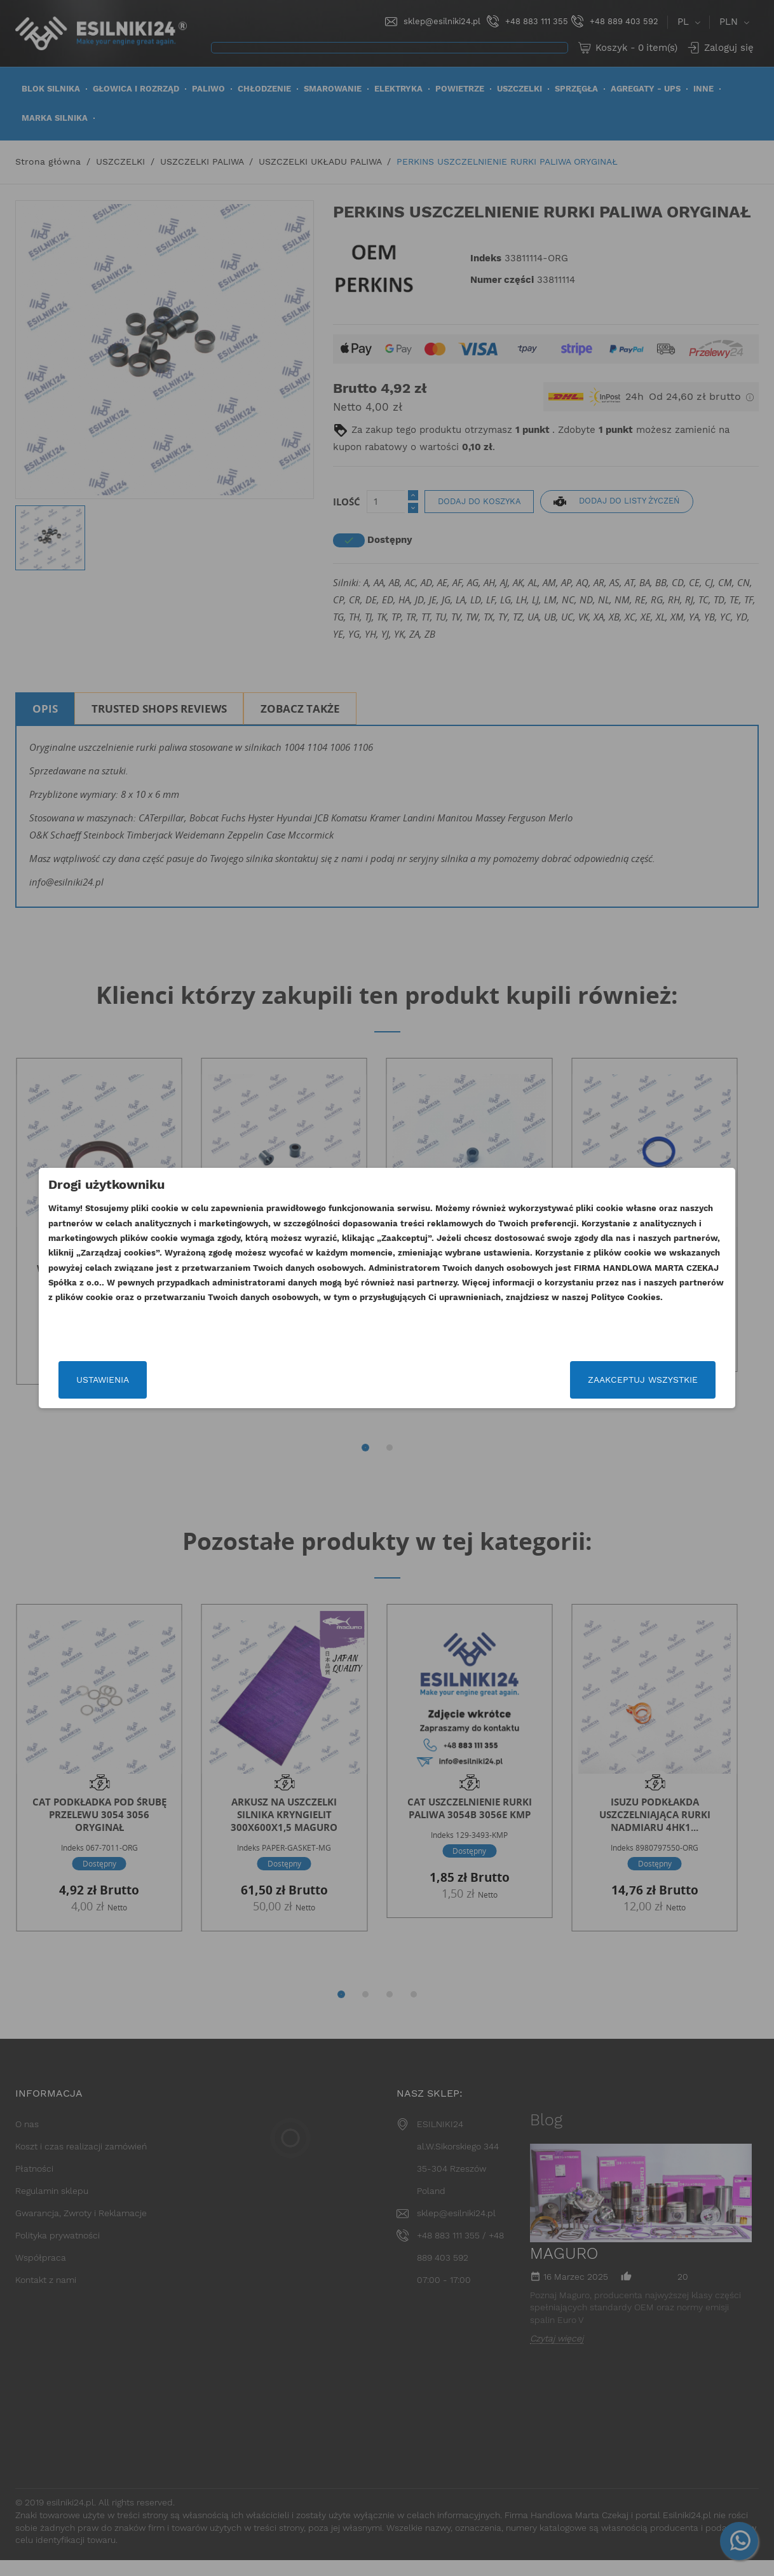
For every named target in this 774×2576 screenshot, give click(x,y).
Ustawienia (140, 1379)
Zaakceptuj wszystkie (605, 1379)
